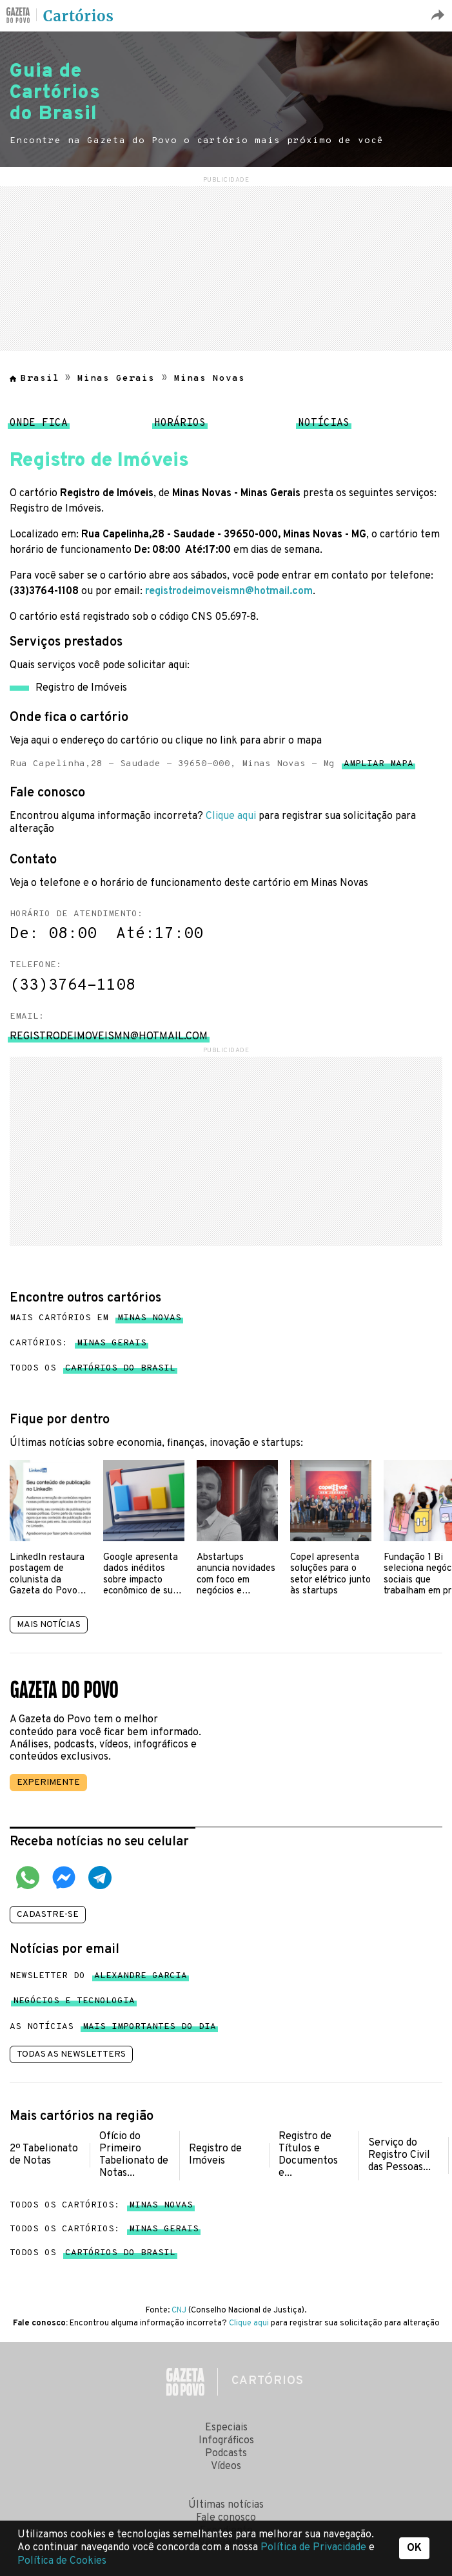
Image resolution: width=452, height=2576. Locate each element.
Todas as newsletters (71, 2054)
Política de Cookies (61, 2561)
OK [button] (414, 2548)
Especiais (226, 2427)
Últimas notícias (226, 2505)
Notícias (323, 426)
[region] (226, 266)
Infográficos (226, 2440)
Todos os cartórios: (101, 2205)
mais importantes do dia (149, 2029)
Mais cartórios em (95, 1318)
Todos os (92, 1368)
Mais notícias (49, 1624)
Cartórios (78, 16)
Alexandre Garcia (140, 1978)
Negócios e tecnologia (74, 2003)
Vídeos (226, 2466)
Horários (180, 426)
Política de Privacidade (314, 2547)
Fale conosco (226, 2518)
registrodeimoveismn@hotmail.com (229, 591)
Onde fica (39, 426)
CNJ (179, 2310)
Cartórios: (78, 1343)
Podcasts (226, 2453)
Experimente (48, 1782)
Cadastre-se (48, 1914)
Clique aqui (231, 816)
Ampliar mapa (378, 766)
